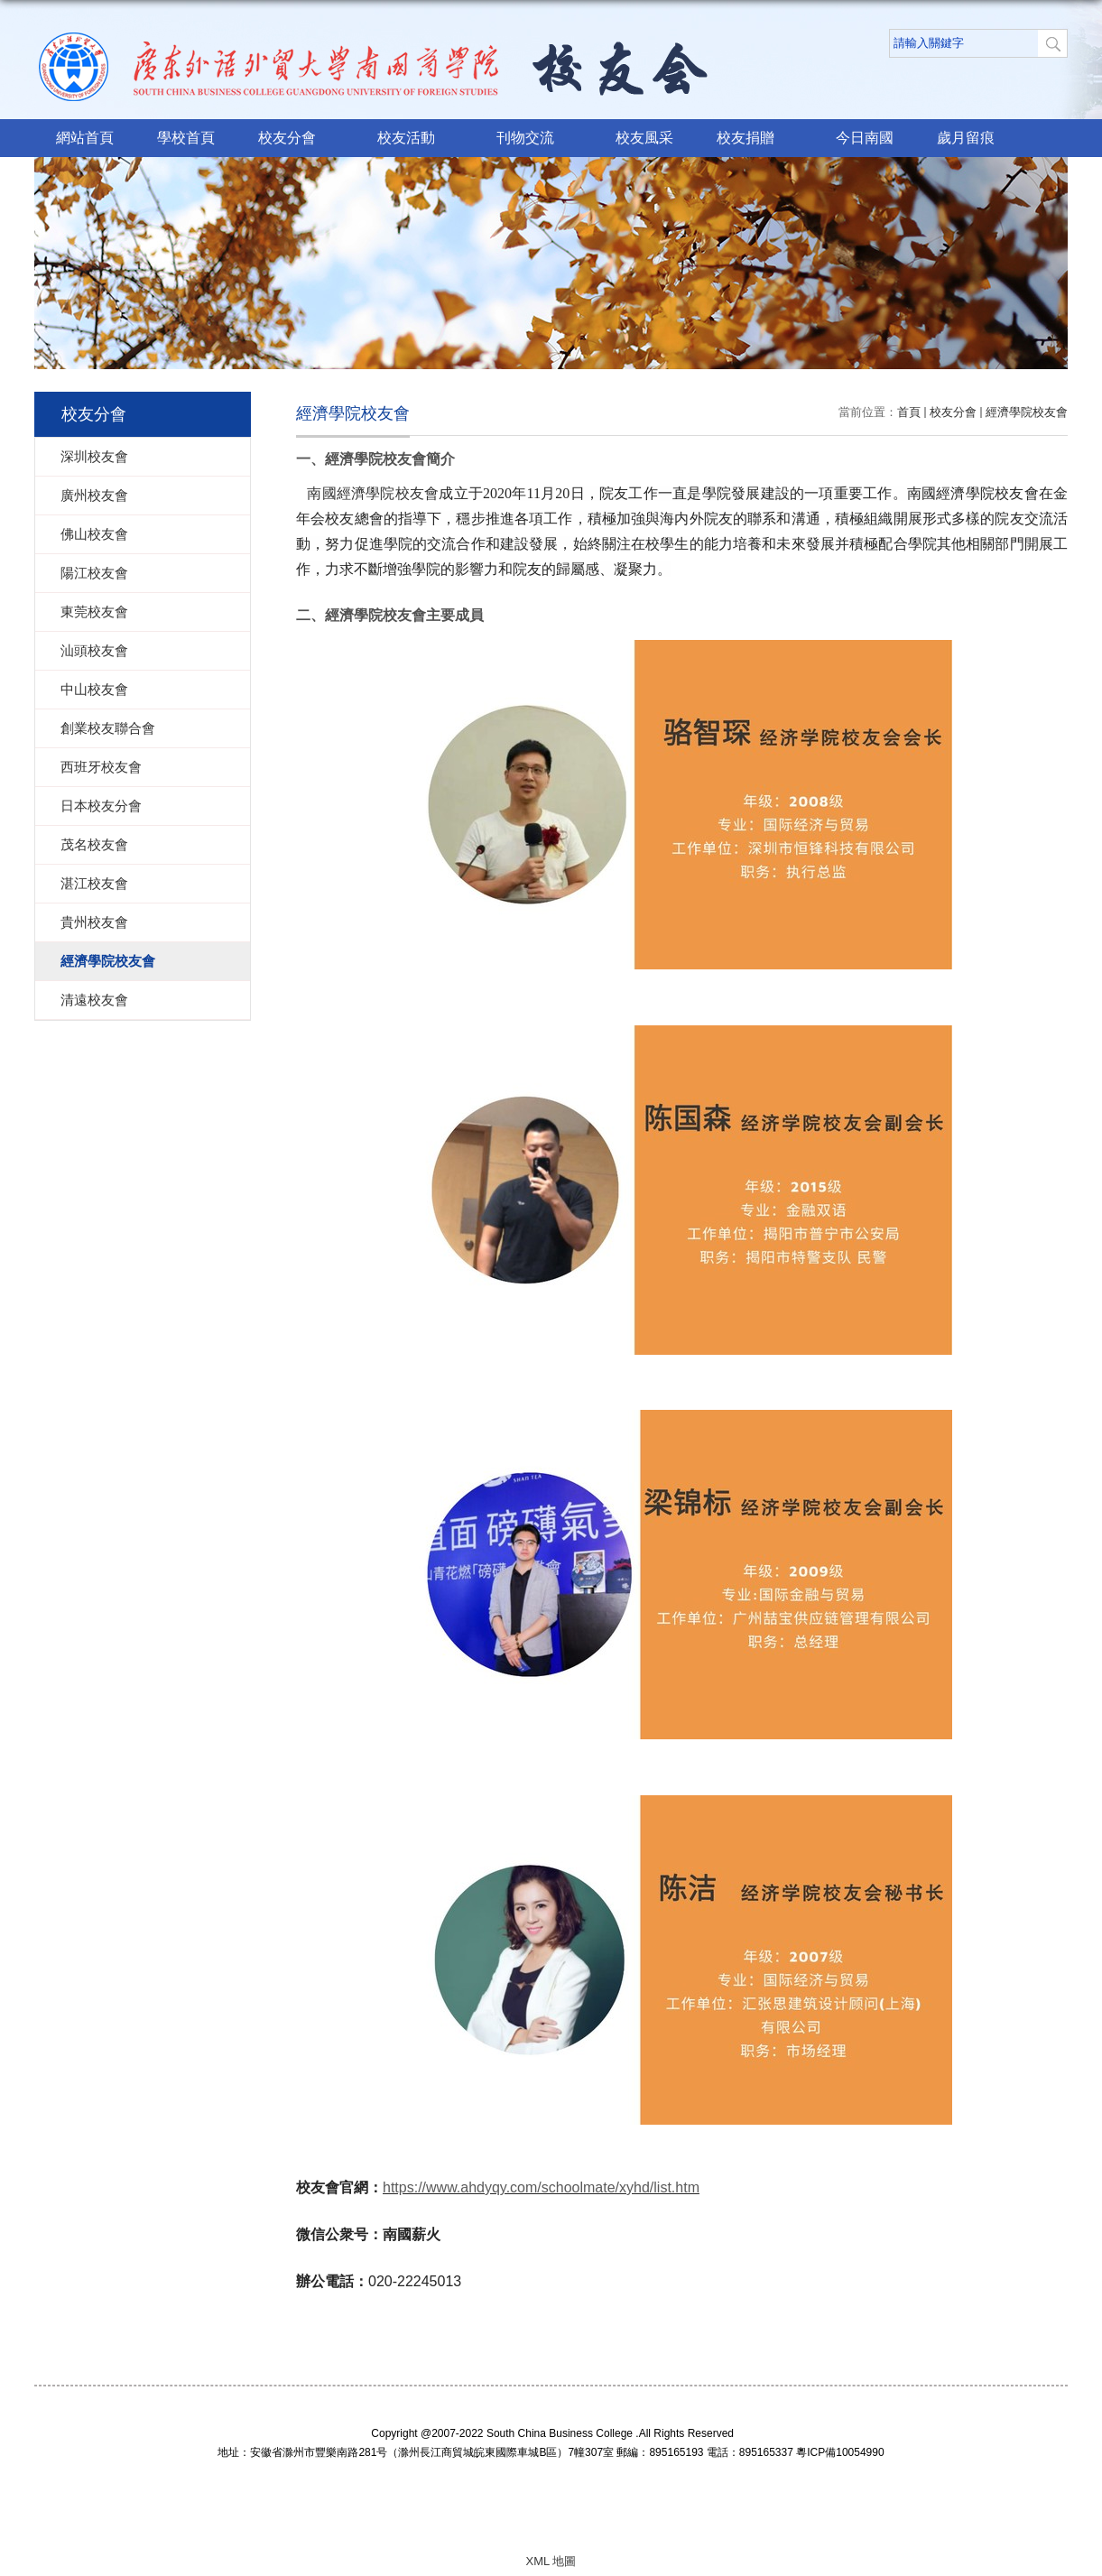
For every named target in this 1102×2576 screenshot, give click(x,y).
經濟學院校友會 (1027, 412)
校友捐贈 (754, 139)
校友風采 (644, 137)
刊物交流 (534, 139)
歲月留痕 (966, 137)
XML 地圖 (551, 2561)
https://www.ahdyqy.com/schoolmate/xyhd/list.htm (541, 2187)
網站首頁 (85, 137)
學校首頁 (186, 137)
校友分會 (296, 139)
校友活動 (415, 139)
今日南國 (865, 137)
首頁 (909, 412)
